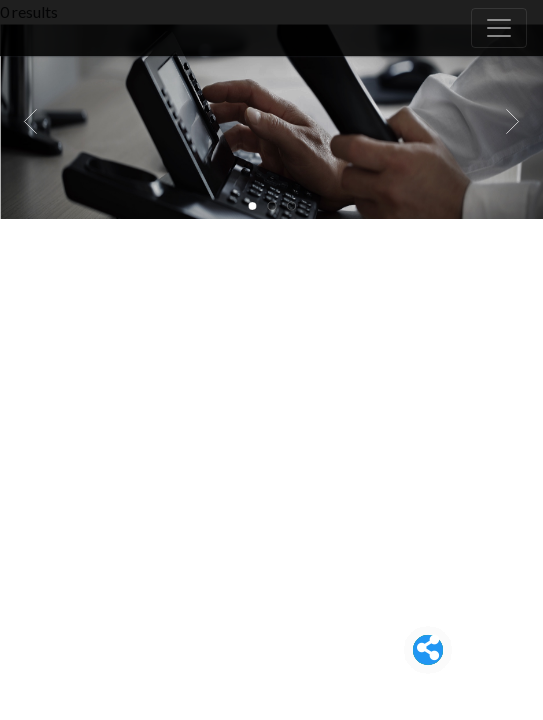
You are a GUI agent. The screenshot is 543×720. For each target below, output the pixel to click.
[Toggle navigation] (499, 28)
